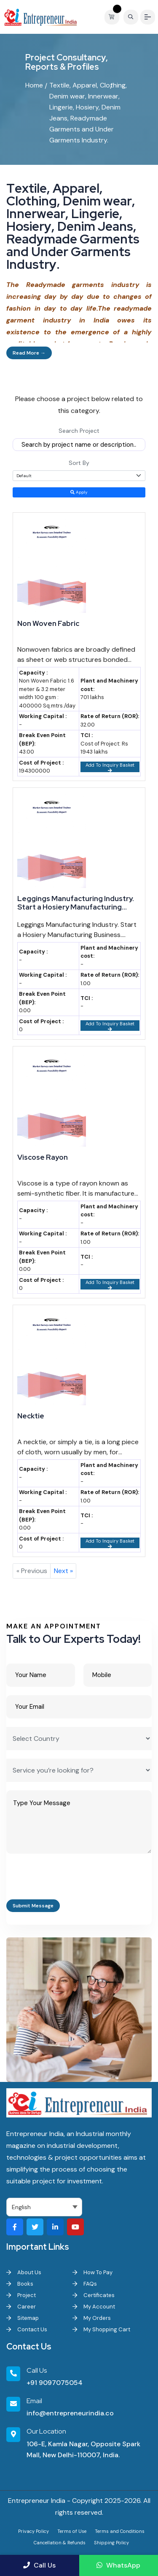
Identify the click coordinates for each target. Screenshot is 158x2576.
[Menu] (147, 17)
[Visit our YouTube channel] (75, 2226)
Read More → (29, 353)
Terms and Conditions (120, 2531)
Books (19, 2283)
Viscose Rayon (42, 1157)
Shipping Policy (111, 2543)
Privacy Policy (33, 2531)
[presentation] (70, 1878)
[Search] (130, 17)
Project (21, 2295)
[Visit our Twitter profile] (35, 2226)
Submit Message (33, 1905)
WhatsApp (118, 2565)
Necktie (30, 1416)
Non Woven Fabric (48, 623)
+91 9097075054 (55, 2382)
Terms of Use (71, 2531)
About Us (23, 2272)
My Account (93, 2306)
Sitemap (22, 2318)
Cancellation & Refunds (60, 2543)
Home (34, 85)
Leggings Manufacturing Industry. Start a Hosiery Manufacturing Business (75, 903)
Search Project (79, 430)
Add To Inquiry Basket (110, 767)
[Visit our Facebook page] (14, 2226)
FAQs (84, 2283)
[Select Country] (79, 1738)
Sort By (79, 463)
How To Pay (92, 2272)
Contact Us (26, 2329)
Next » (63, 1570)
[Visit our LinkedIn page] (55, 2226)
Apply (79, 492)
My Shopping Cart (101, 2329)
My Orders (91, 2318)
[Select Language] (44, 2207)
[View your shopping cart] (113, 17)
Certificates (93, 2295)
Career (21, 2306)
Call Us (39, 2565)
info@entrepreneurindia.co (70, 2413)
